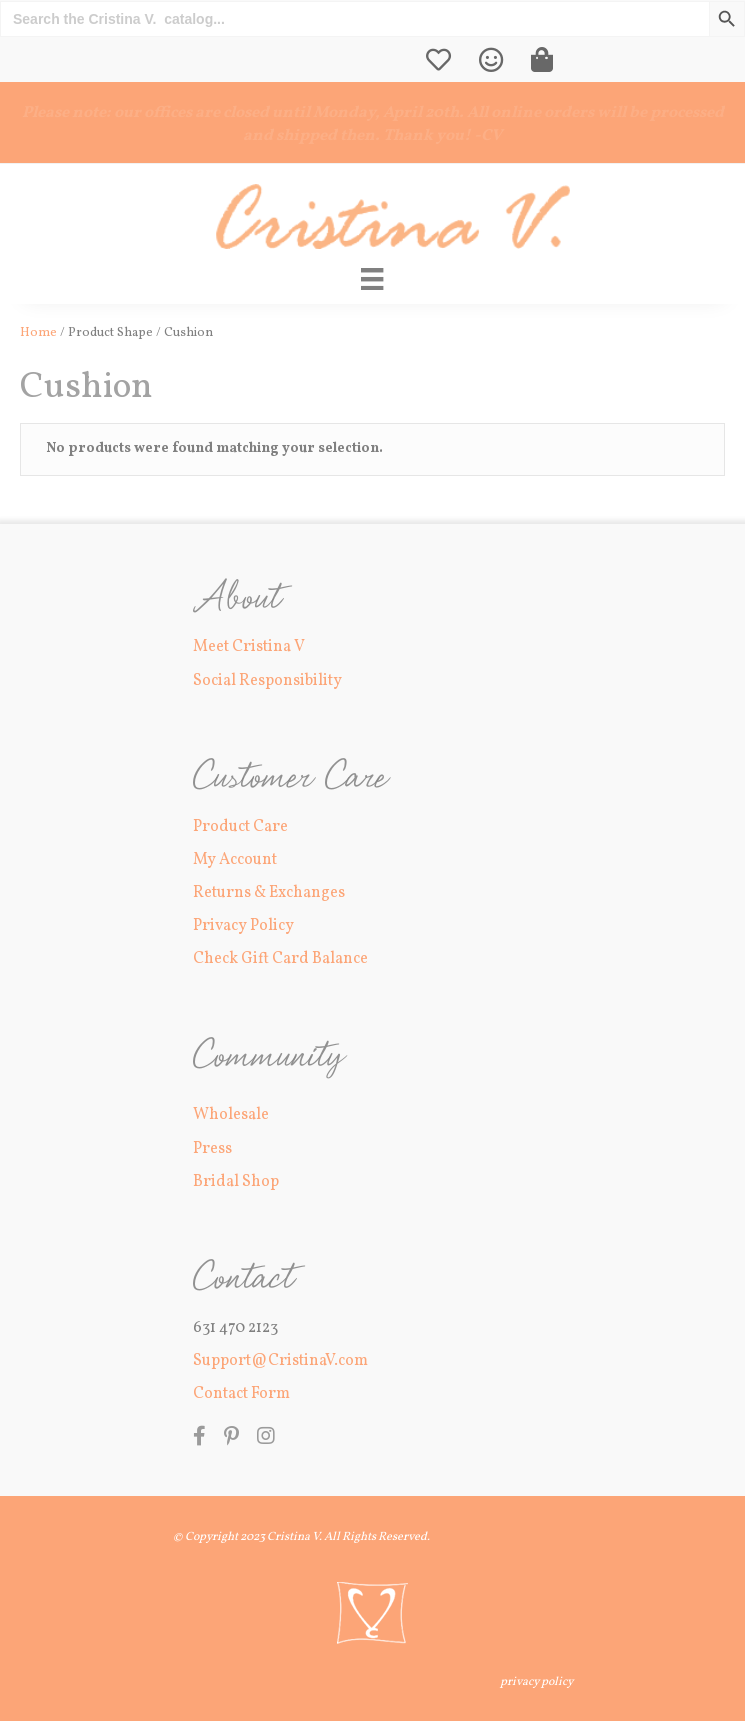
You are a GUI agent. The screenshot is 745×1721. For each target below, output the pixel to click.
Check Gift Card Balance (280, 959)
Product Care (240, 827)
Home (38, 333)
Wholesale (231, 1115)
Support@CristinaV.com (280, 1361)
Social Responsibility (267, 681)
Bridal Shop (236, 1182)
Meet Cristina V (249, 647)
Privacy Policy (243, 926)
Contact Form (241, 1394)
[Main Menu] (372, 279)
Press (212, 1149)
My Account (235, 860)
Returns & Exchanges (269, 893)
